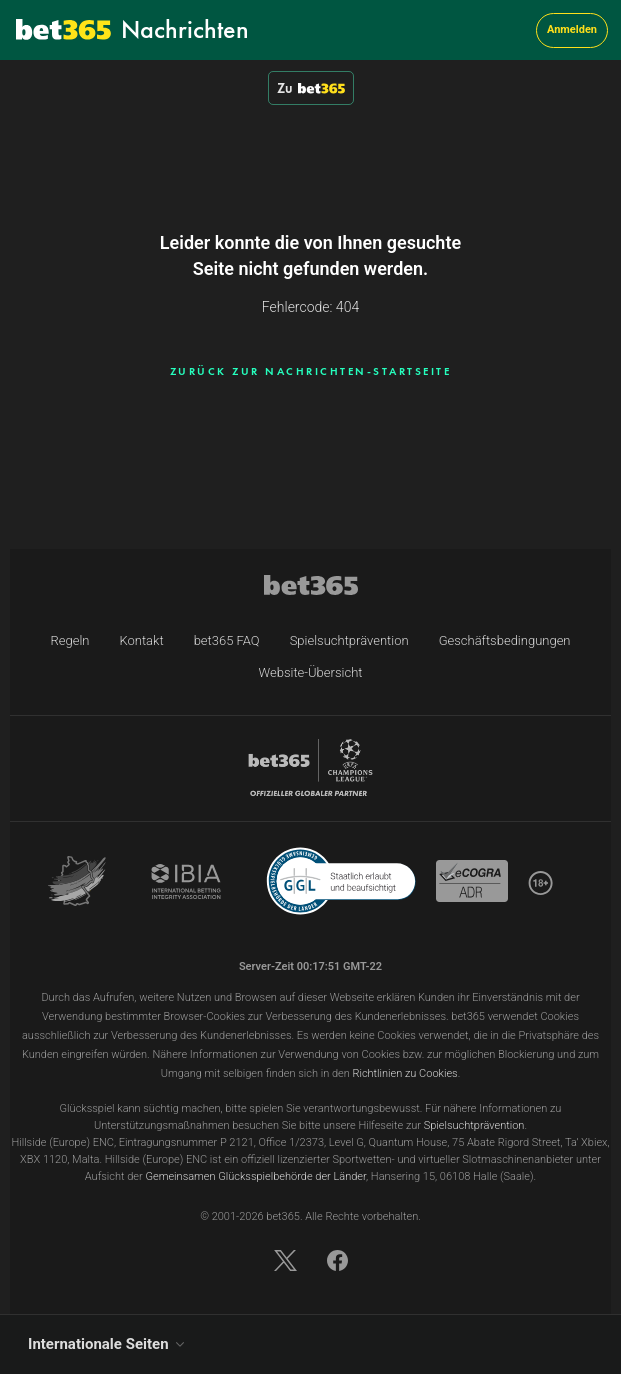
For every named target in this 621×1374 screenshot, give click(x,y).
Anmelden (572, 29)
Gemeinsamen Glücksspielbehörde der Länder (255, 1176)
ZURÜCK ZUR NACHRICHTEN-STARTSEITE (311, 371)
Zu (311, 88)
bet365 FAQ (227, 640)
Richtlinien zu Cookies (404, 1073)
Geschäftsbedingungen (505, 640)
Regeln (69, 640)
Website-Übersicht (311, 672)
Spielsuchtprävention (349, 640)
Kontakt (141, 640)
